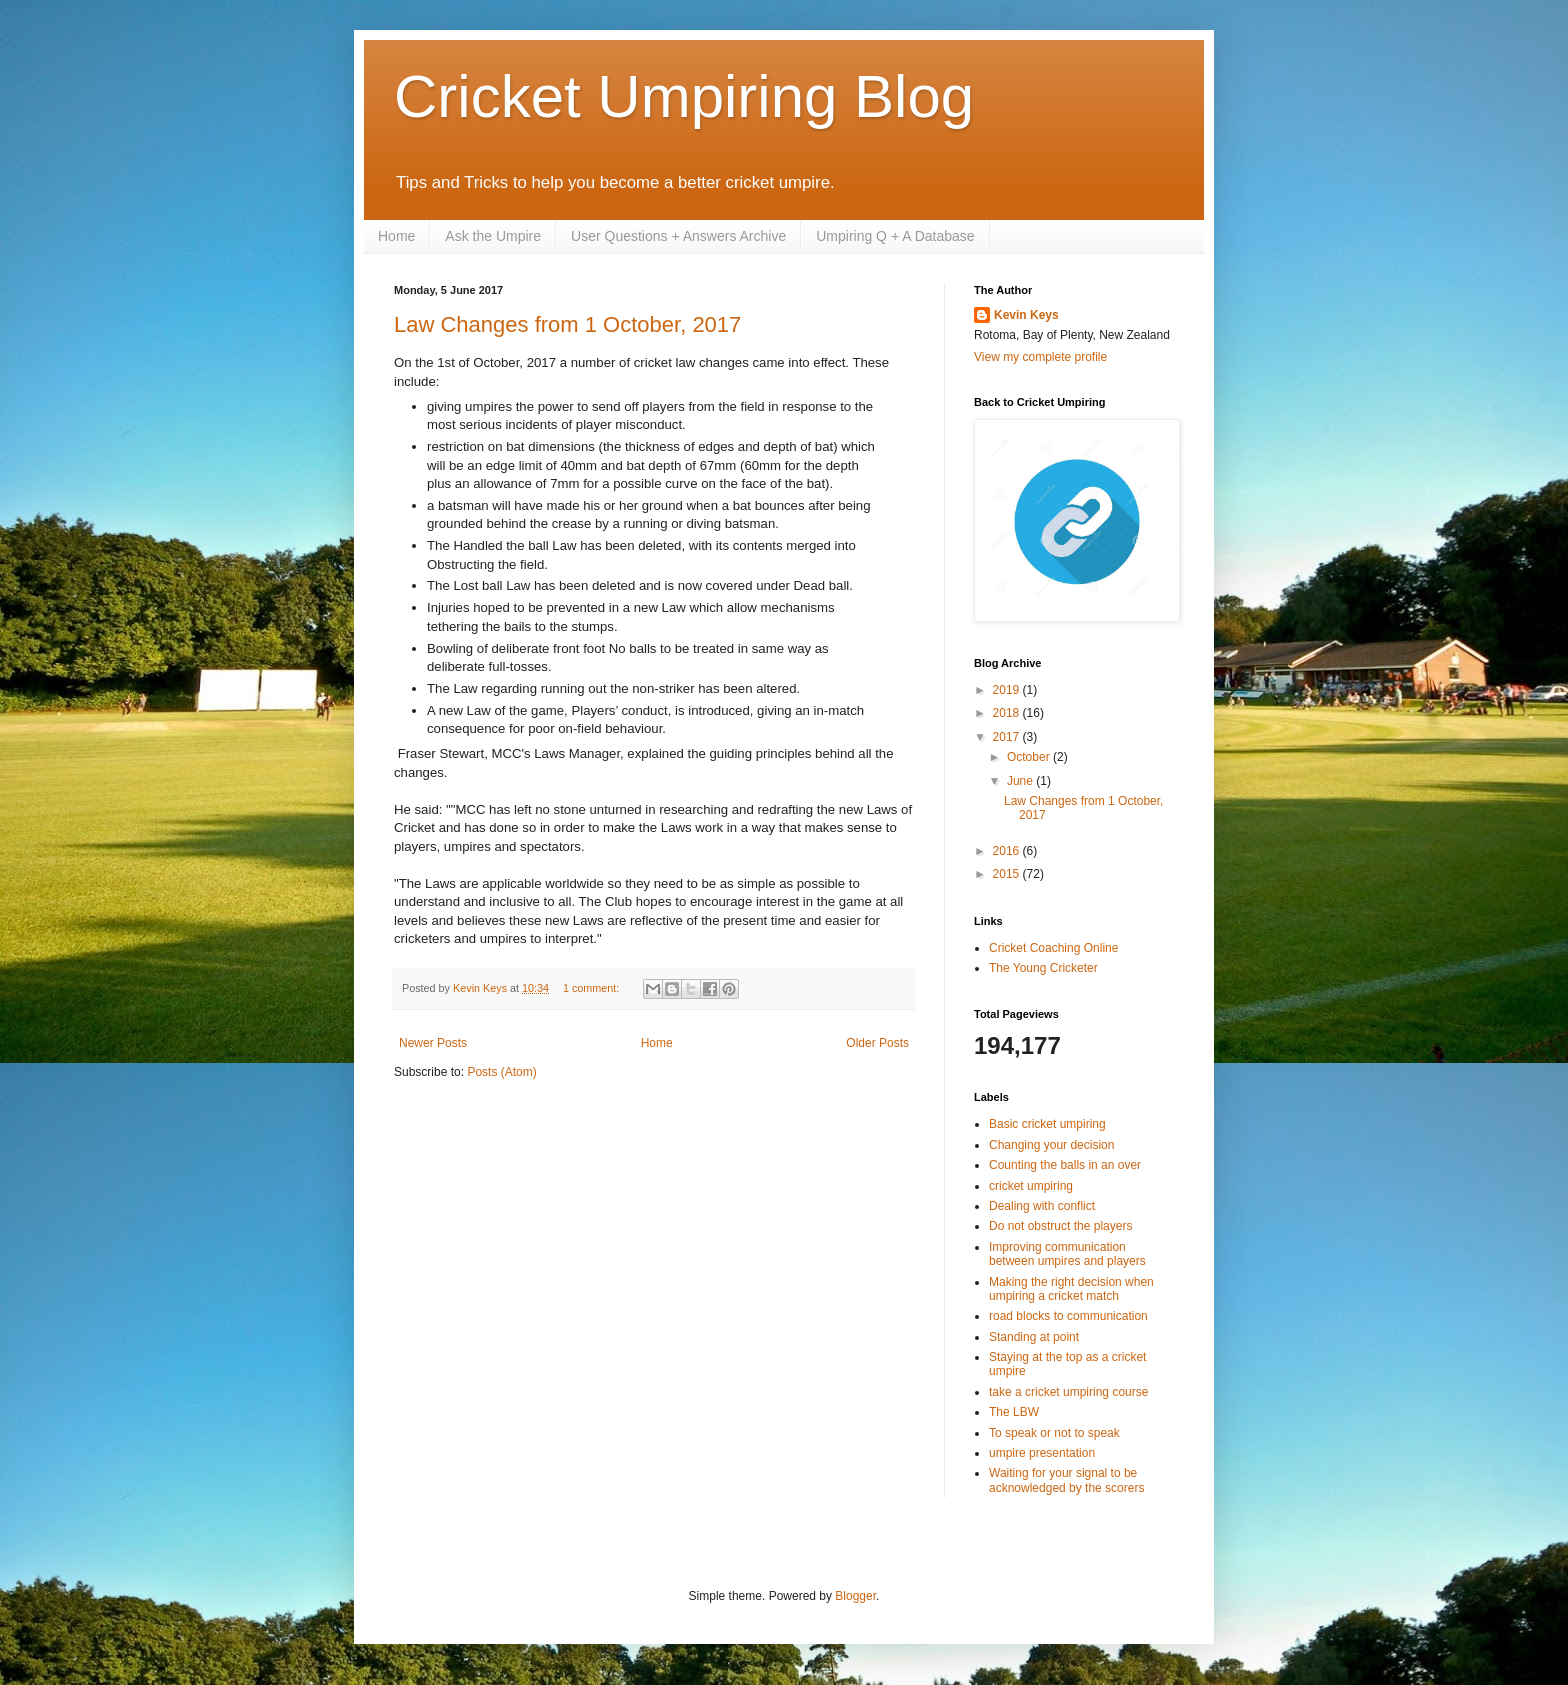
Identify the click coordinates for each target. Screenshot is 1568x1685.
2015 (1008, 874)
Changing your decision (1051, 1145)
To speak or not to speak (1054, 1433)
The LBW (1014, 1412)
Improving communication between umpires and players (1067, 1254)
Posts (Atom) (501, 1072)
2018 (1008, 713)
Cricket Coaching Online (1053, 948)
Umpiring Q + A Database (895, 236)
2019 (1008, 690)
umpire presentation (1042, 1453)
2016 (1008, 851)
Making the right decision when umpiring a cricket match (1071, 1289)
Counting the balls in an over (1065, 1165)
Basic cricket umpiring (1047, 1124)
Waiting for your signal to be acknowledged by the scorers (1066, 1480)
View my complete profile (1040, 357)
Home (396, 236)
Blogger (855, 1596)
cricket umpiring (1031, 1186)
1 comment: (592, 988)
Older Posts (877, 1043)
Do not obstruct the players (1060, 1226)
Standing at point (1034, 1337)
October (1030, 757)
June (1021, 781)
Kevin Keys (1026, 315)
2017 (1008, 737)
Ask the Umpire (493, 236)
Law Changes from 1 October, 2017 (567, 324)
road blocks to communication (1068, 1316)
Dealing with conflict (1042, 1206)
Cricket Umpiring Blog (684, 96)
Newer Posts (433, 1043)
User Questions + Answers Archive (678, 236)
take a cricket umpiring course (1068, 1392)
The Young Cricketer (1043, 968)
